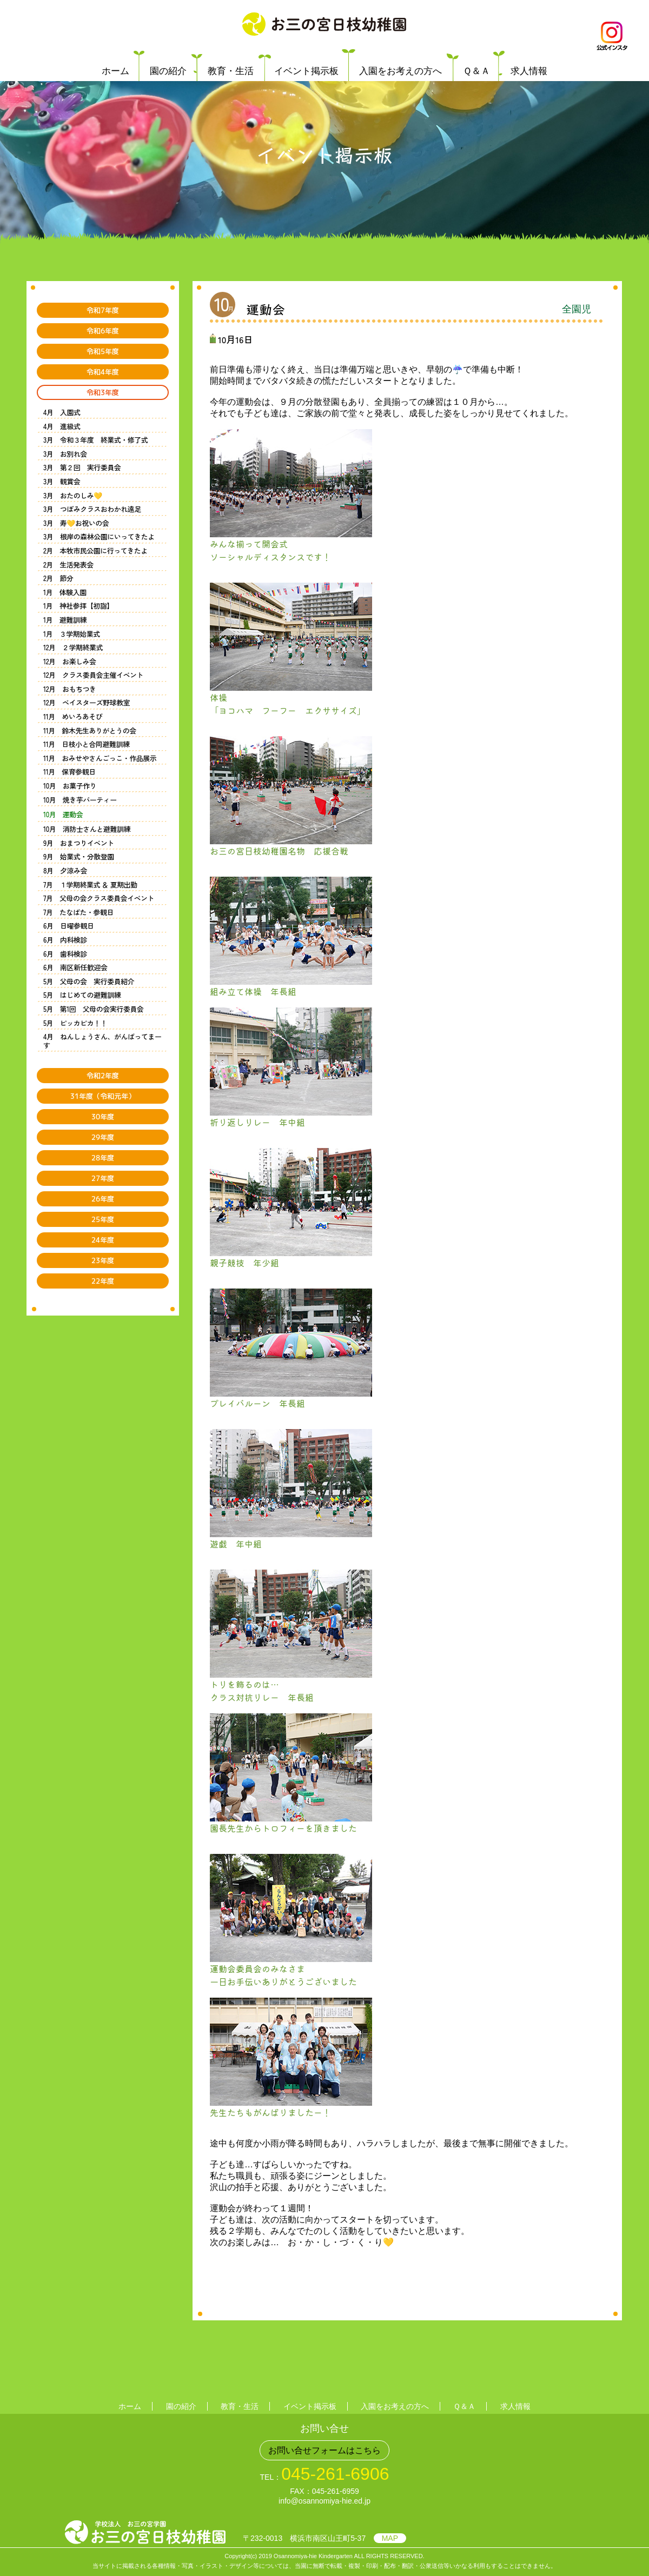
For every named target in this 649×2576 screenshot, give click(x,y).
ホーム (115, 71)
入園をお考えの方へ (400, 71)
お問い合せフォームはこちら (324, 2450)
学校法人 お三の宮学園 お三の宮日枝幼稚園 (324, 24)
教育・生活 (231, 71)
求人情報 (529, 71)
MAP (390, 2538)
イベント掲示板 (306, 71)
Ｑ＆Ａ (476, 71)
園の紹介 (168, 71)
